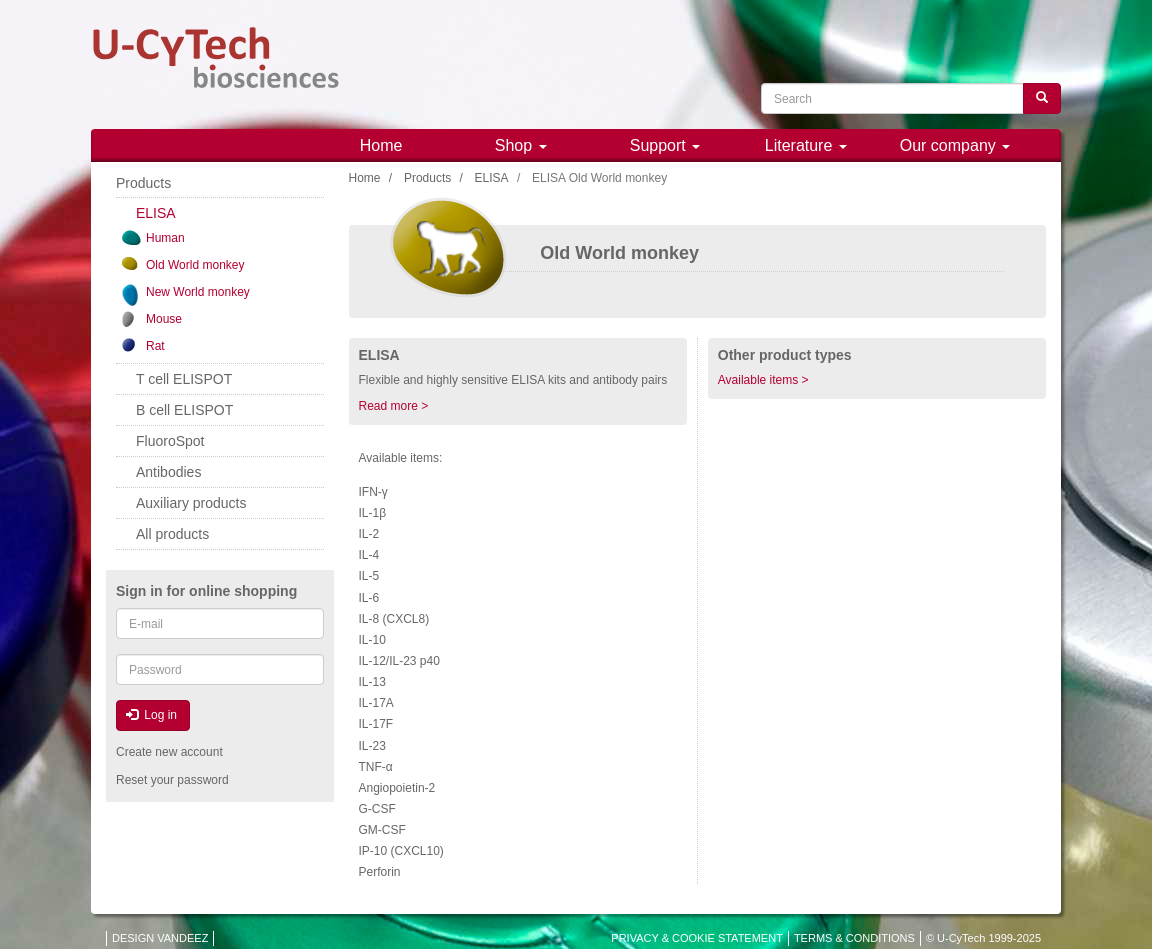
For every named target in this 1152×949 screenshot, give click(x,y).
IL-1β (373, 513)
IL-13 (372, 682)
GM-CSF (382, 830)
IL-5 (369, 576)
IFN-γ (373, 492)
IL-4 (369, 555)
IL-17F (376, 724)
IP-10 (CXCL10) (401, 851)
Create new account (169, 752)
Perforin (380, 872)
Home (381, 145)
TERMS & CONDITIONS (854, 938)
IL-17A (376, 703)
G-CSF (377, 809)
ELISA (492, 178)
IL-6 (369, 598)
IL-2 (369, 534)
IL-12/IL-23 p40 (399, 661)
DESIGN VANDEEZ (160, 938)
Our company (955, 145)
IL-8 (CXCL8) (394, 619)
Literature (806, 145)
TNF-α (376, 767)
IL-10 (372, 640)
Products (427, 178)
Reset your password (172, 780)
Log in (151, 715)
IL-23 (372, 746)
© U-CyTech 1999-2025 (983, 938)
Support (665, 145)
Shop (521, 145)
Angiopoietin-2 (397, 788)
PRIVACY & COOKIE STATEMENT (697, 938)
